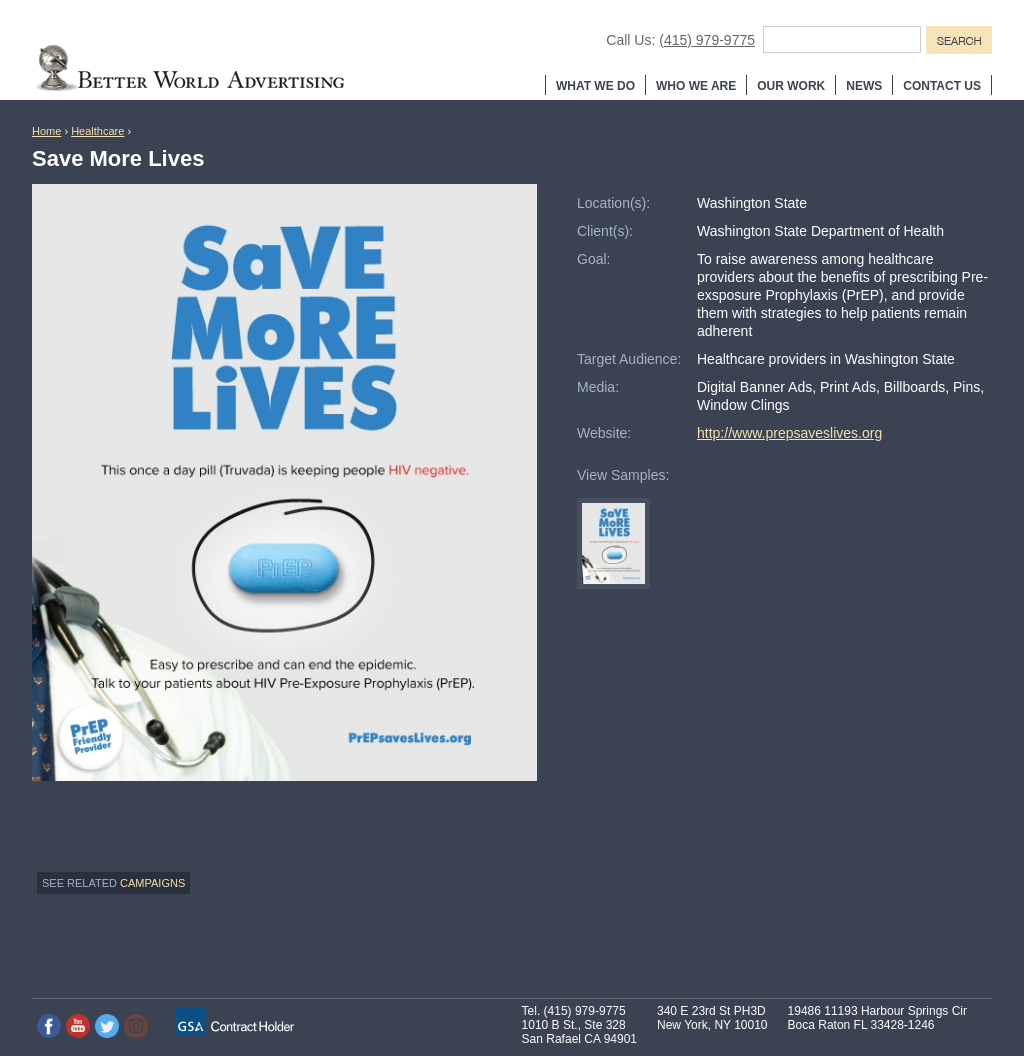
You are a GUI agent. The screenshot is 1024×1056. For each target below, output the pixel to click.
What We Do (595, 86)
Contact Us (942, 86)
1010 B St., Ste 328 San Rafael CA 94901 (579, 1032)
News (864, 86)
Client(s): (605, 231)
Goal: (593, 259)
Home (46, 131)
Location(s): (613, 203)
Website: (604, 433)
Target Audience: (629, 359)
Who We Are (696, 86)
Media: (598, 387)
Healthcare (97, 131)
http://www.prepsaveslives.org (789, 433)
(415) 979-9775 (707, 40)
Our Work (791, 86)
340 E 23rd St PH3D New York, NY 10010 (712, 1018)
